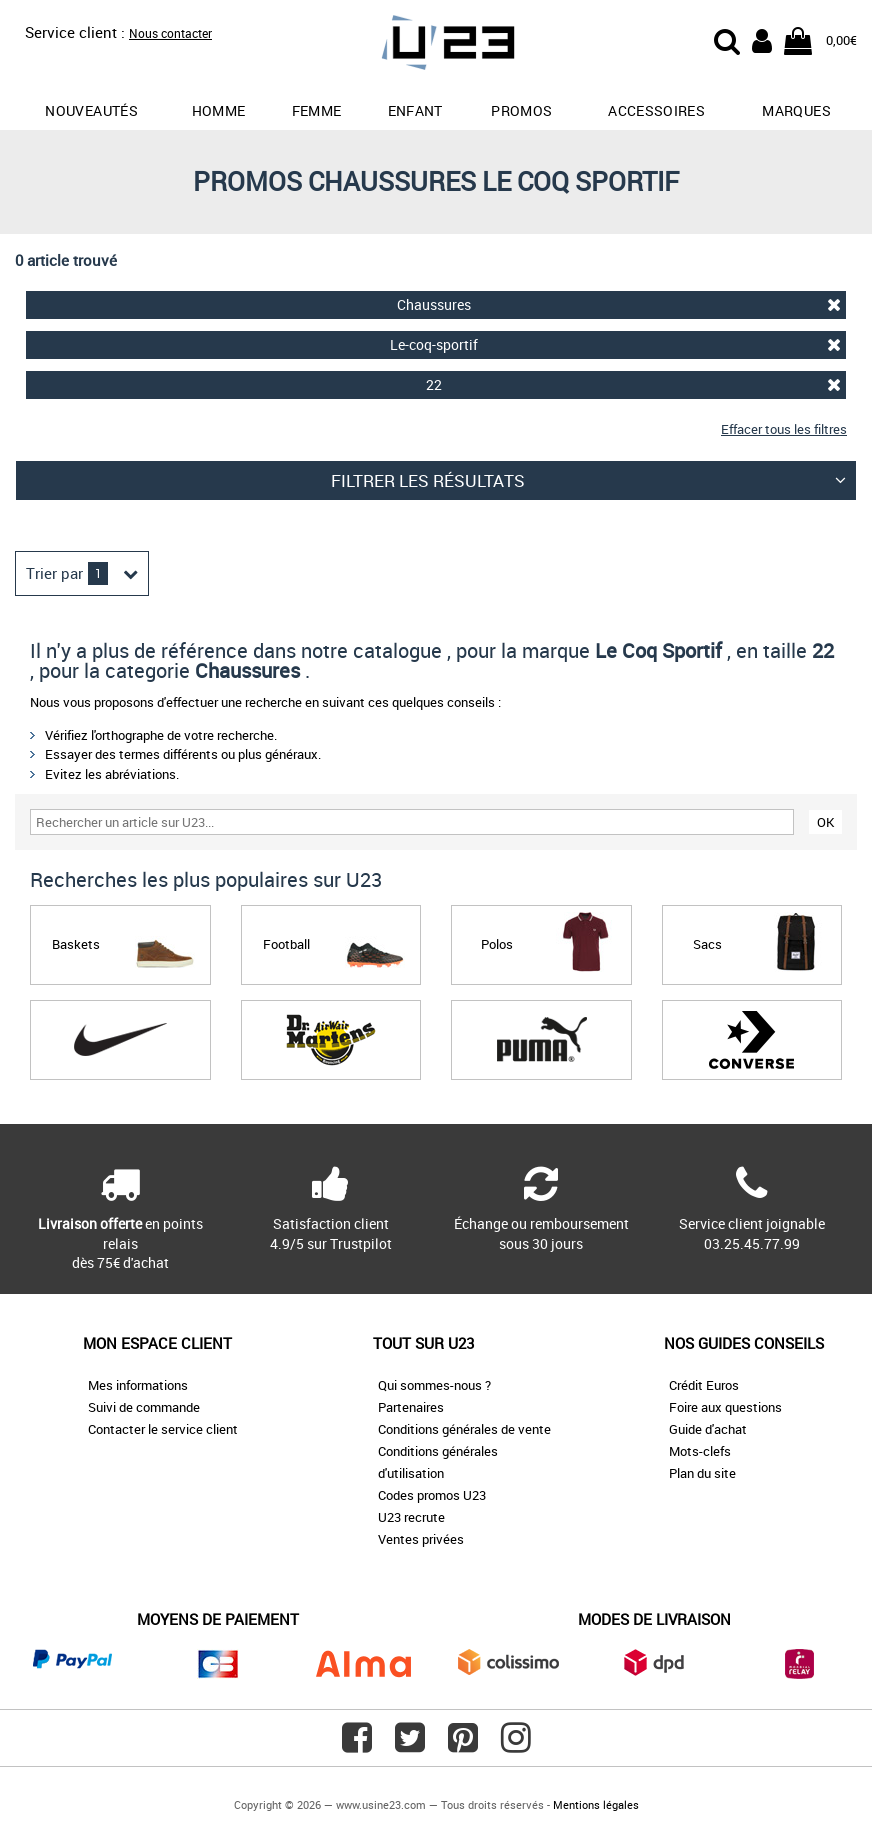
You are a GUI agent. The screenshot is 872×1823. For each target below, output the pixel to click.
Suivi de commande (144, 1407)
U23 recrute (411, 1517)
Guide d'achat (708, 1429)
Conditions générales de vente (464, 1429)
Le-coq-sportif (615, 344)
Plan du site (702, 1473)
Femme (317, 110)
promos (521, 110)
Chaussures (619, 304)
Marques (796, 110)
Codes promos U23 (432, 1495)
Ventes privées (421, 1539)
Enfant (415, 110)
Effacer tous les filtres (784, 429)
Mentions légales (596, 1804)
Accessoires (656, 110)
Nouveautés (91, 110)
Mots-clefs (700, 1451)
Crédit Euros (704, 1385)
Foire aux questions (725, 1407)
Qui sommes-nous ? (434, 1385)
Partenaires (411, 1407)
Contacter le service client (163, 1429)
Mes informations (138, 1385)
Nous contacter (170, 33)
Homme (219, 110)
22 (633, 384)
